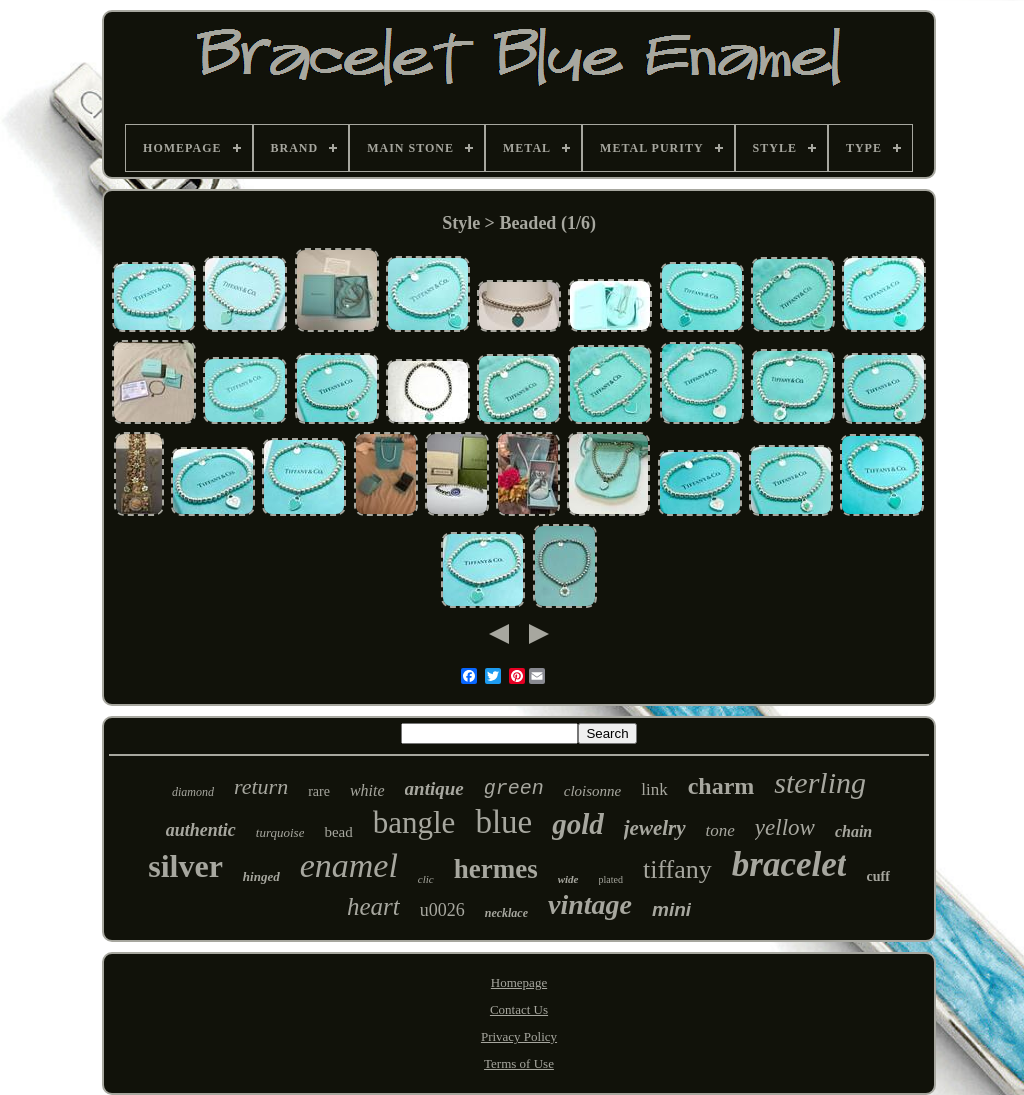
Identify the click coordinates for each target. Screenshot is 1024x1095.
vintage (590, 904)
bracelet (789, 864)
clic (426, 879)
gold (578, 824)
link (654, 789)
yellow (785, 827)
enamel (349, 865)
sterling (820, 782)
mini (671, 909)
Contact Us (519, 1009)
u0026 (442, 910)
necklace (506, 913)
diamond (193, 792)
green (514, 788)
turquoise (280, 832)
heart (373, 906)
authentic (201, 830)
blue (503, 822)
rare (319, 791)
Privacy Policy (519, 1036)
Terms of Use (519, 1063)
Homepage (519, 982)
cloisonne (593, 791)
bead (338, 832)
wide (568, 879)
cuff (877, 876)
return (261, 786)
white (367, 790)
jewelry (655, 828)
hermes (496, 869)
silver (185, 866)
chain (853, 831)
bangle (414, 822)
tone (720, 830)
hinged (261, 876)
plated (611, 879)
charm (721, 786)
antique (434, 788)
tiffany (677, 869)
